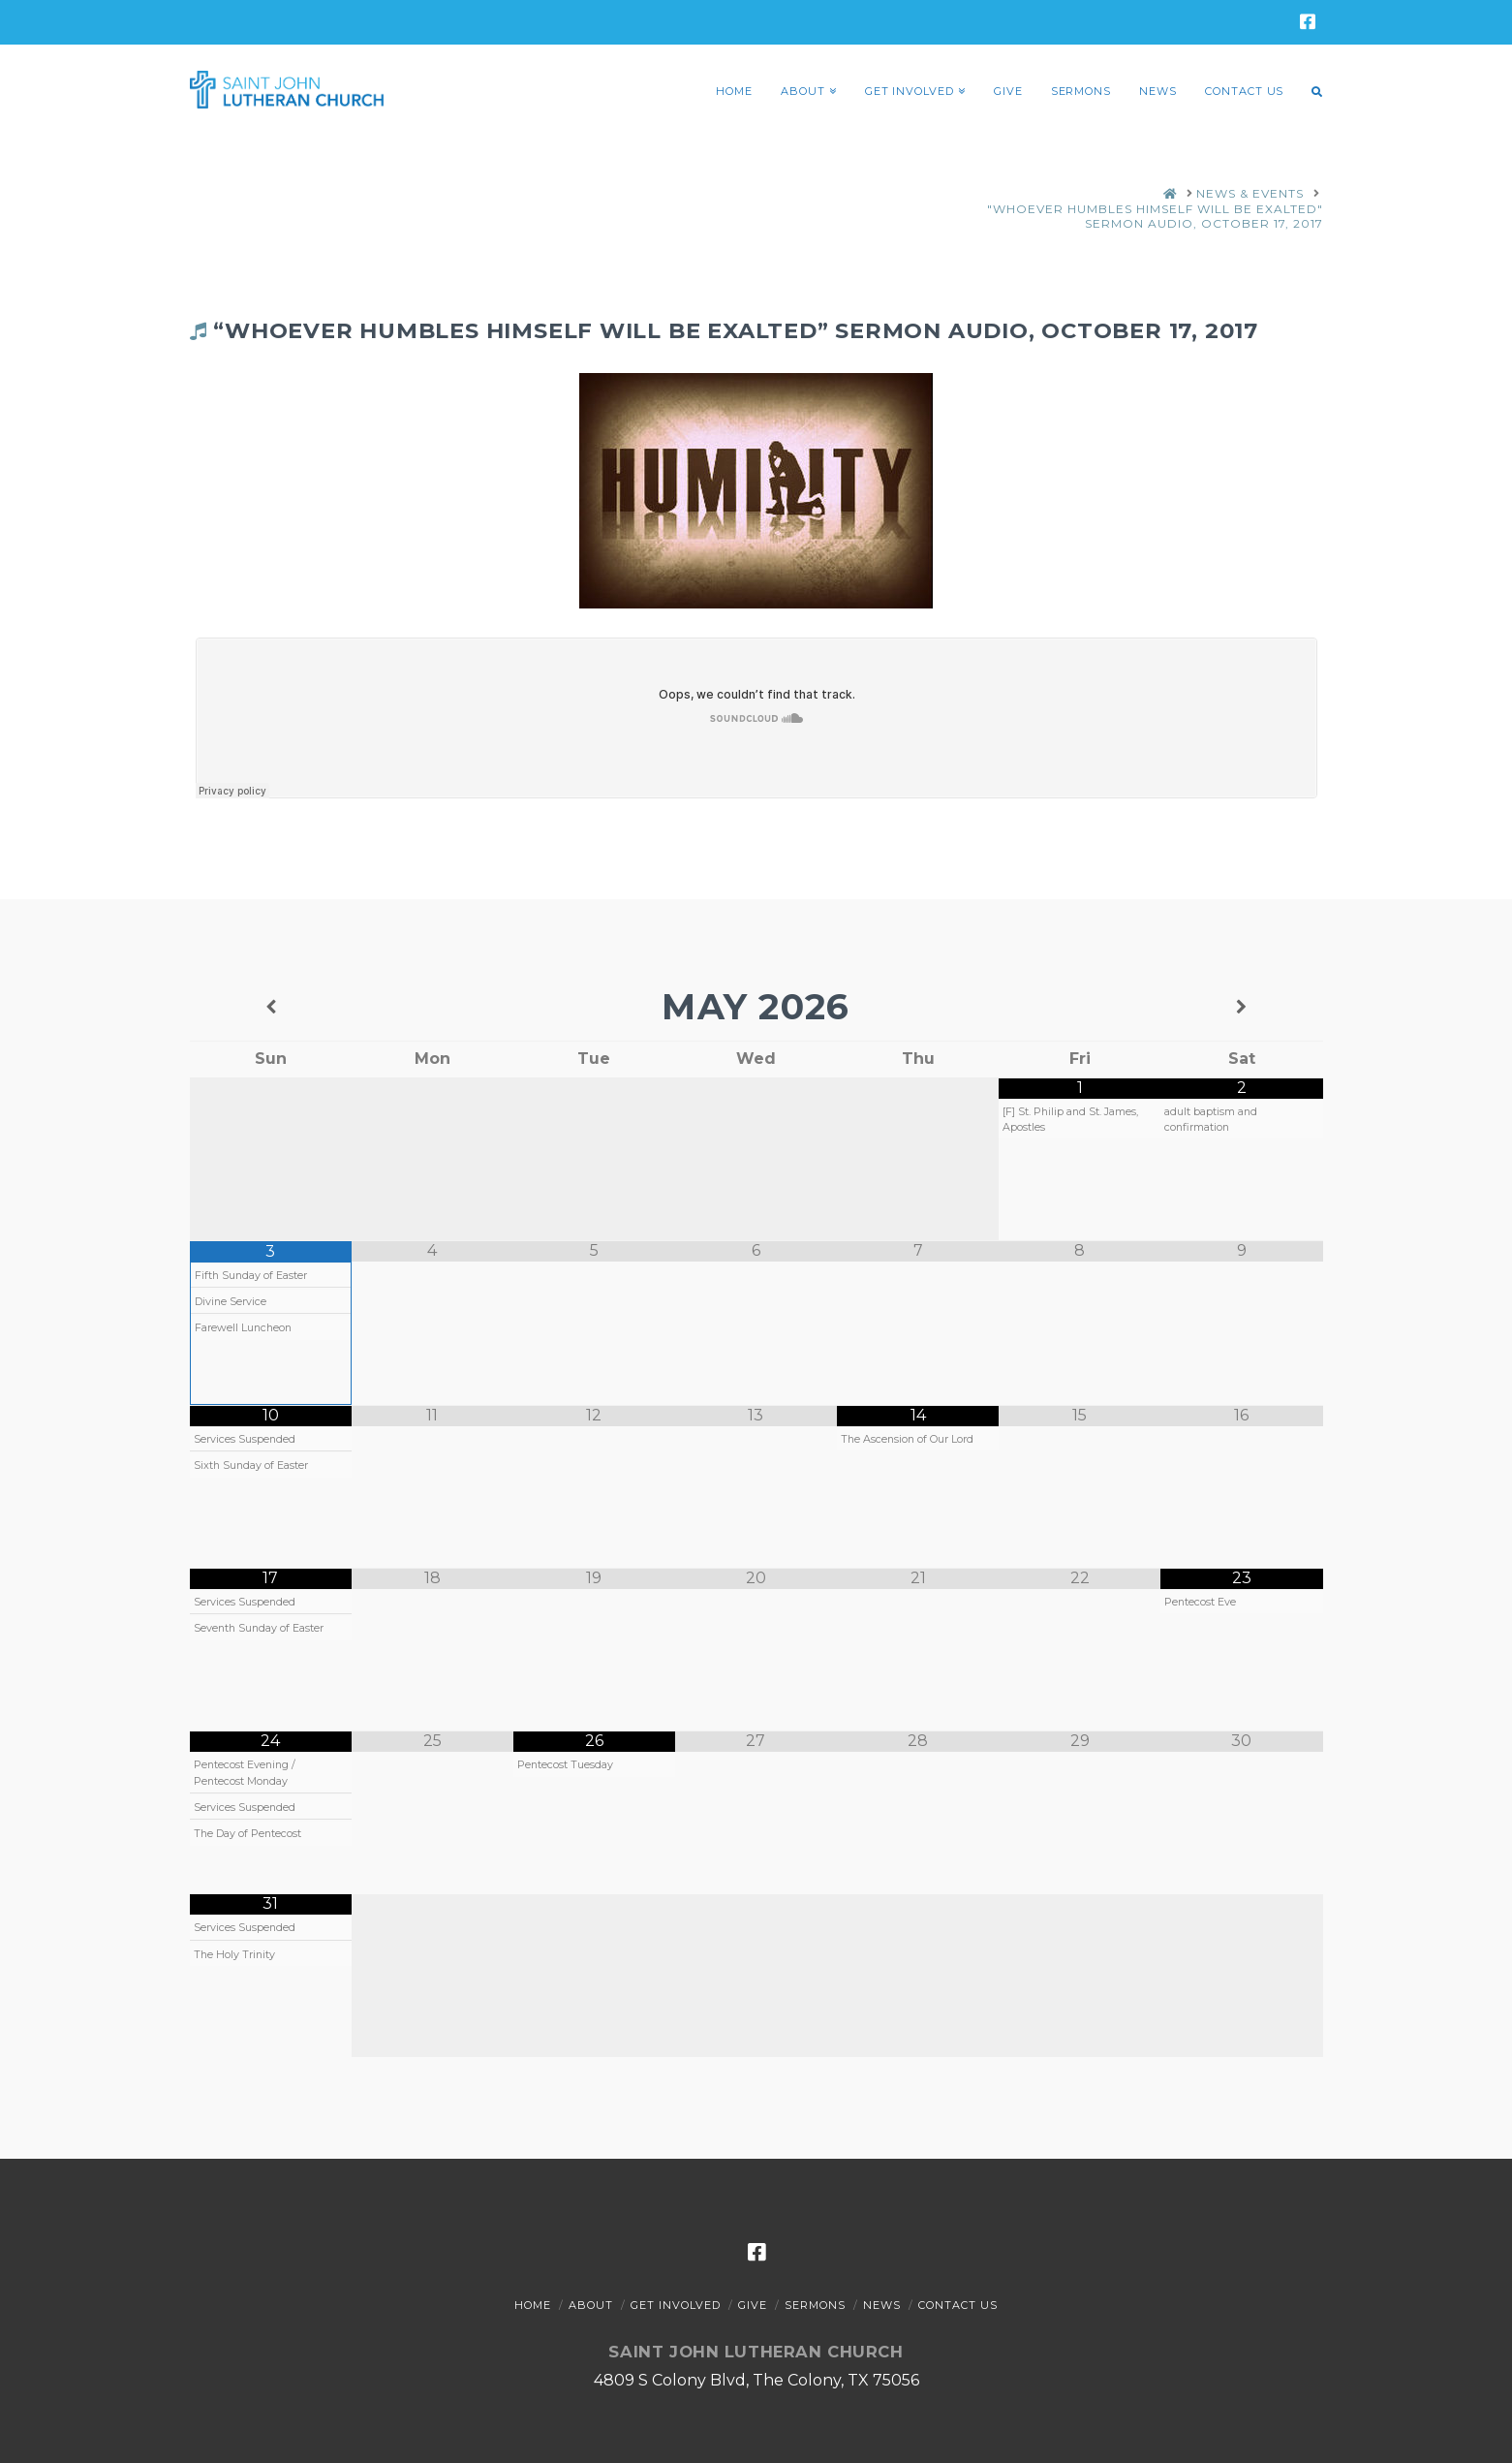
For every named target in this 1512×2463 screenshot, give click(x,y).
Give (752, 2305)
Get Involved (676, 2305)
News (882, 2305)
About (591, 2305)
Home (532, 2305)
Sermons (815, 2305)
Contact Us (958, 2305)
